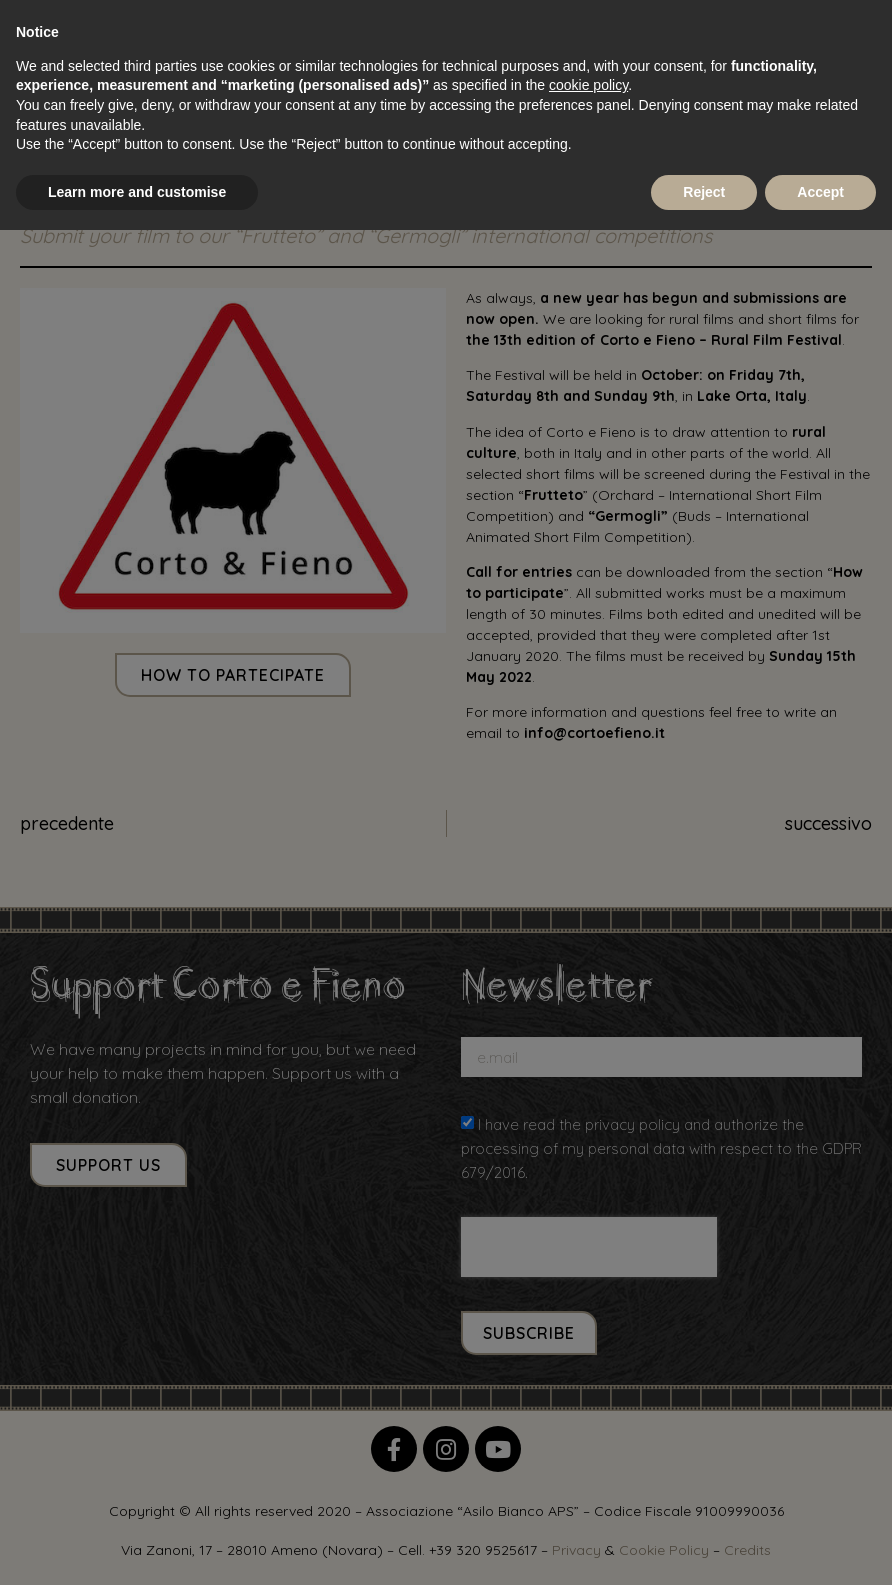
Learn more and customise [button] (137, 192)
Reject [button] (704, 192)
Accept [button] (820, 192)
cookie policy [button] (588, 85)
